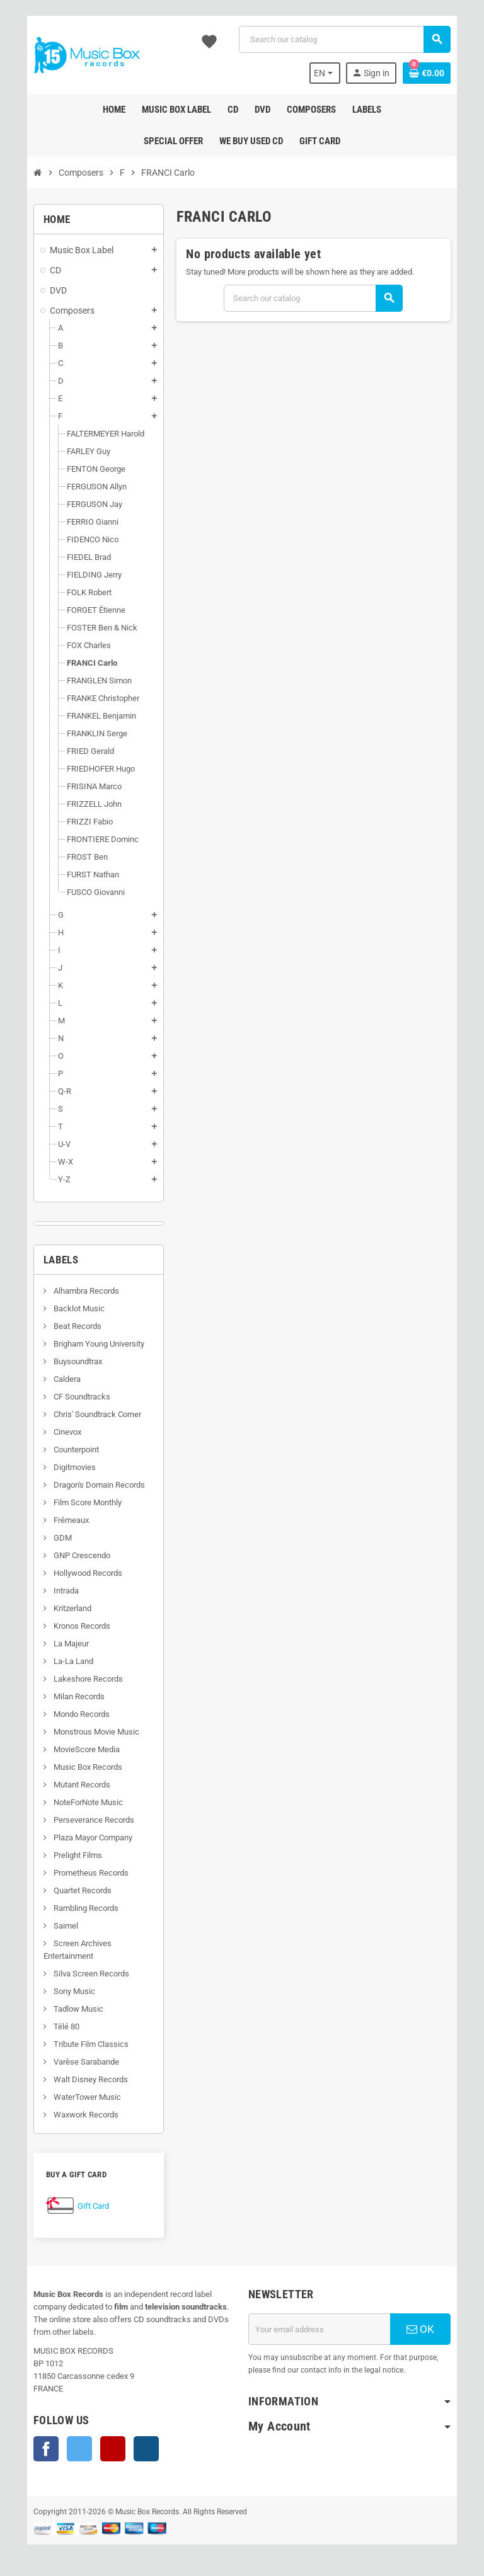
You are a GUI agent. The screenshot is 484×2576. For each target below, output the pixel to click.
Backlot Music (66, 1308)
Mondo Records (69, 1714)
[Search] (348, 39)
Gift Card (81, 2206)
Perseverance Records (81, 1820)
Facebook (34, 2448)
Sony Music (61, 1991)
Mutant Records (69, 1784)
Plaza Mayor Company (80, 1837)
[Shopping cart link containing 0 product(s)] (439, 73)
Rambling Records (73, 1908)
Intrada (53, 1590)
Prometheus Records (78, 1873)
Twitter (67, 2448)
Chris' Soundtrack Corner (84, 1414)
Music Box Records (75, 1767)
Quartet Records (70, 1890)
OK (430, 2329)
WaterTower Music (74, 2097)
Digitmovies (62, 1467)
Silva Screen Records (78, 1973)
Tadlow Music (65, 2009)
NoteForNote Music (75, 1802)
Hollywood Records (75, 1573)
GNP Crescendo (69, 1555)
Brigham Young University (86, 1343)
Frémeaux (58, 1520)
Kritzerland (59, 1608)
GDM (50, 1537)
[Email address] (323, 2329)
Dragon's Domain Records (86, 1485)
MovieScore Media (74, 1749)
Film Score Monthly (75, 1502)
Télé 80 (53, 2026)
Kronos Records (69, 1626)
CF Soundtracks (69, 1396)
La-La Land (60, 1661)
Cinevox (54, 1432)
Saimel (53, 1925)
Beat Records (64, 1326)
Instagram (134, 2448)
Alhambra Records (73, 1291)
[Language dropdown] (336, 73)
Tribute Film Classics (78, 2044)
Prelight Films (65, 1855)
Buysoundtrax (65, 1361)
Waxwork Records (73, 2114)
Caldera (54, 1379)
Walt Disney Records (78, 2079)
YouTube (100, 2448)
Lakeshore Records (75, 1679)
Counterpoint (63, 1449)
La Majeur (58, 1643)
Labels (49, 1259)
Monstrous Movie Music (83, 1731)
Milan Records (66, 1696)
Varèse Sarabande (73, 2061)
